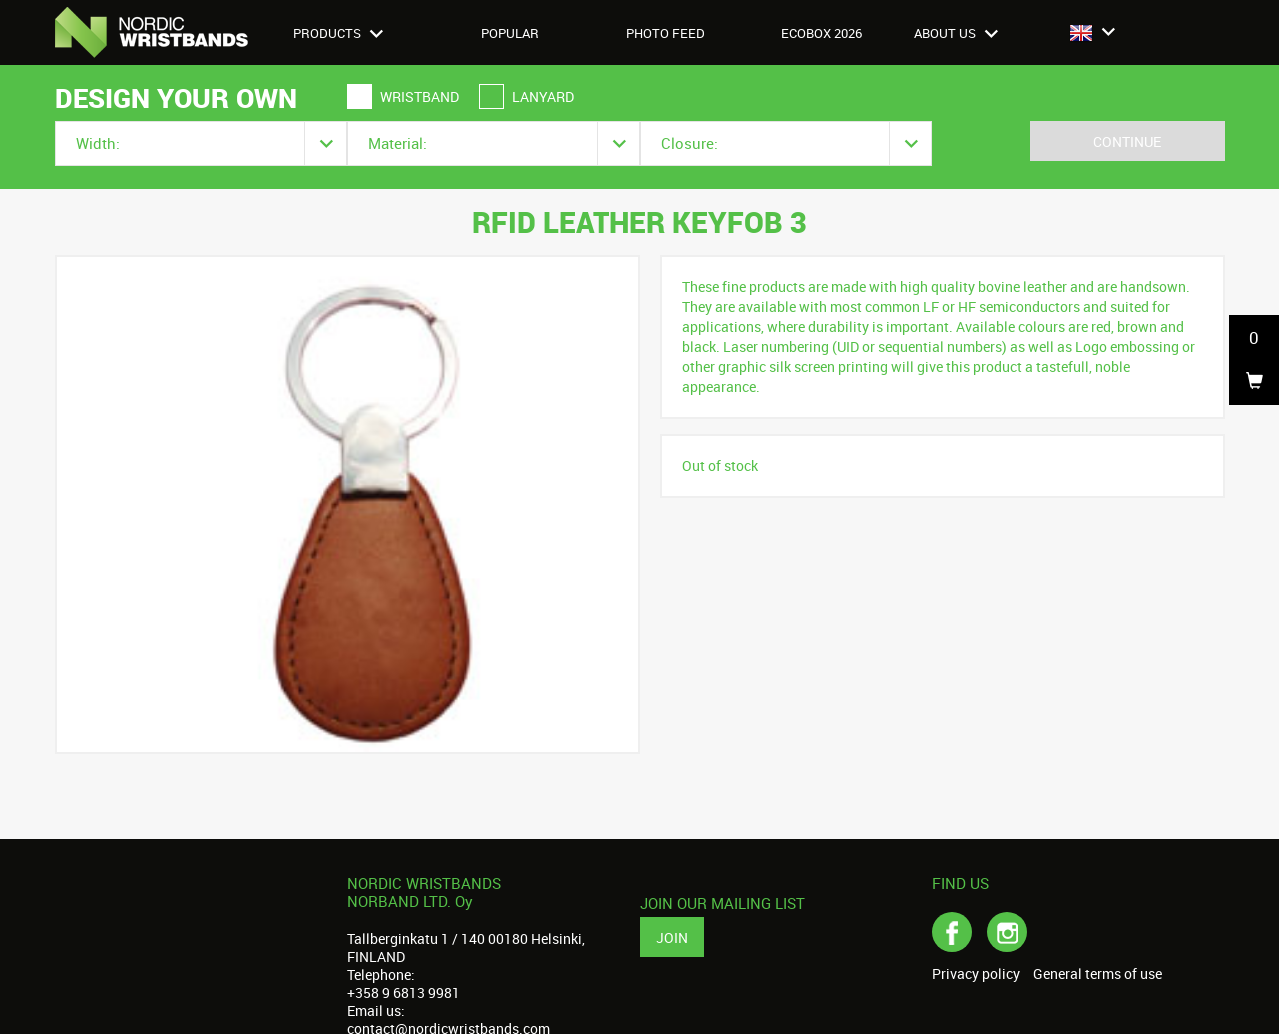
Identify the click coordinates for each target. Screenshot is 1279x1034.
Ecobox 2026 (821, 33)
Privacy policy (976, 974)
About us (956, 33)
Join (672, 937)
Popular (510, 33)
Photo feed (665, 33)
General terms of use (1097, 974)
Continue (1127, 141)
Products (338, 33)
